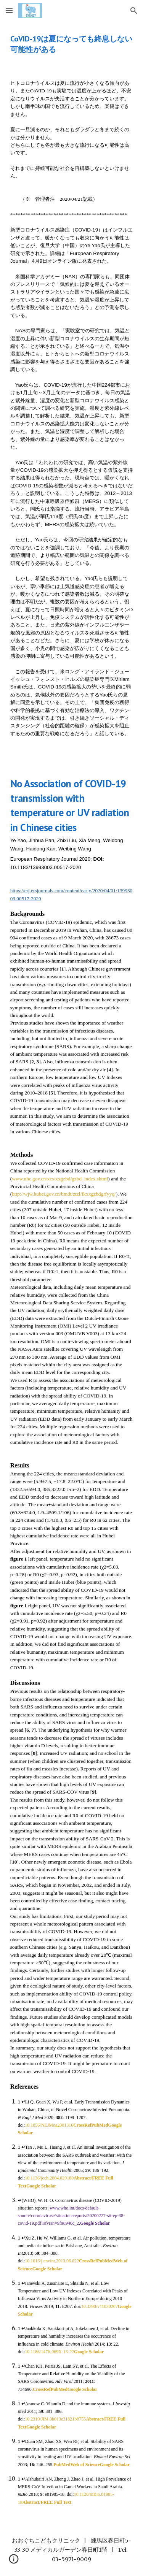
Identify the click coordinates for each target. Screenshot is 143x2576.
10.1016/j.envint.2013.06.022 (52, 2261)
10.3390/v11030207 (99, 2306)
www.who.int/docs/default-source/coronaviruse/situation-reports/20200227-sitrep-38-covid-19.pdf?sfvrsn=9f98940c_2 (71, 2215)
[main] (71, 44)
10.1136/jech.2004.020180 (49, 2178)
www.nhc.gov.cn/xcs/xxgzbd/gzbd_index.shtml (60, 1179)
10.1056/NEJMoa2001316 (49, 2125)
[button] (9, 10)
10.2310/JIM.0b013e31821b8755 (55, 2419)
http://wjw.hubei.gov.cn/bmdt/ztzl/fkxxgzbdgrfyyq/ (64, 1194)
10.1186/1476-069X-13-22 (49, 2351)
